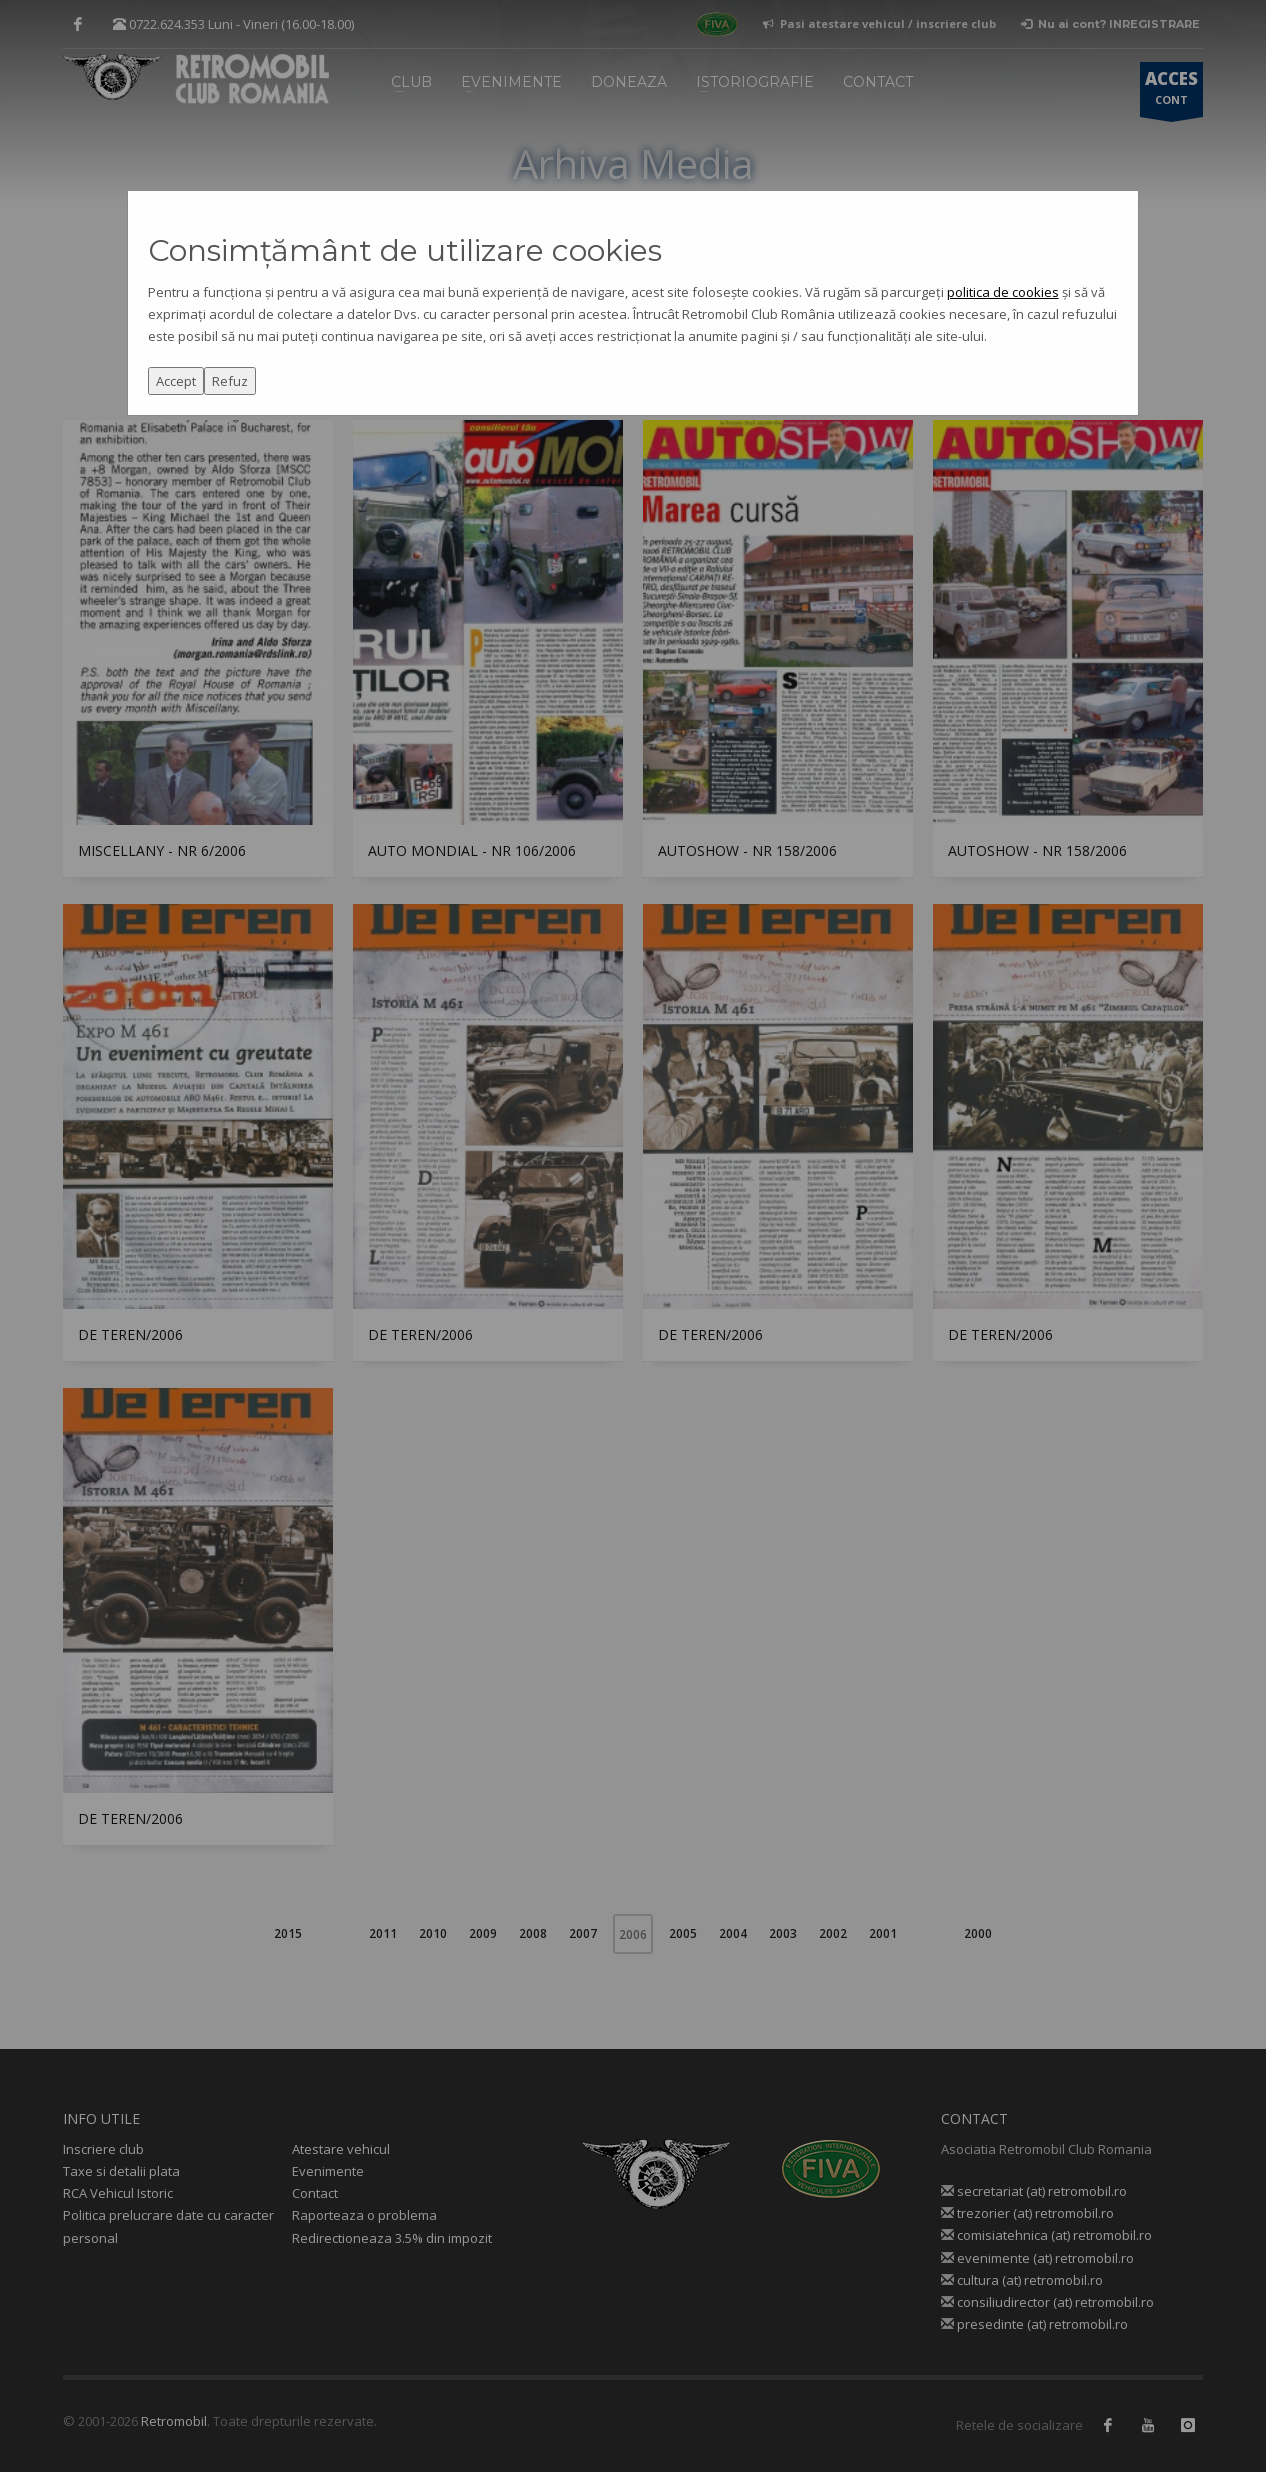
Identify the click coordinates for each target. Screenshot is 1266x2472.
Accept (176, 381)
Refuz (230, 381)
